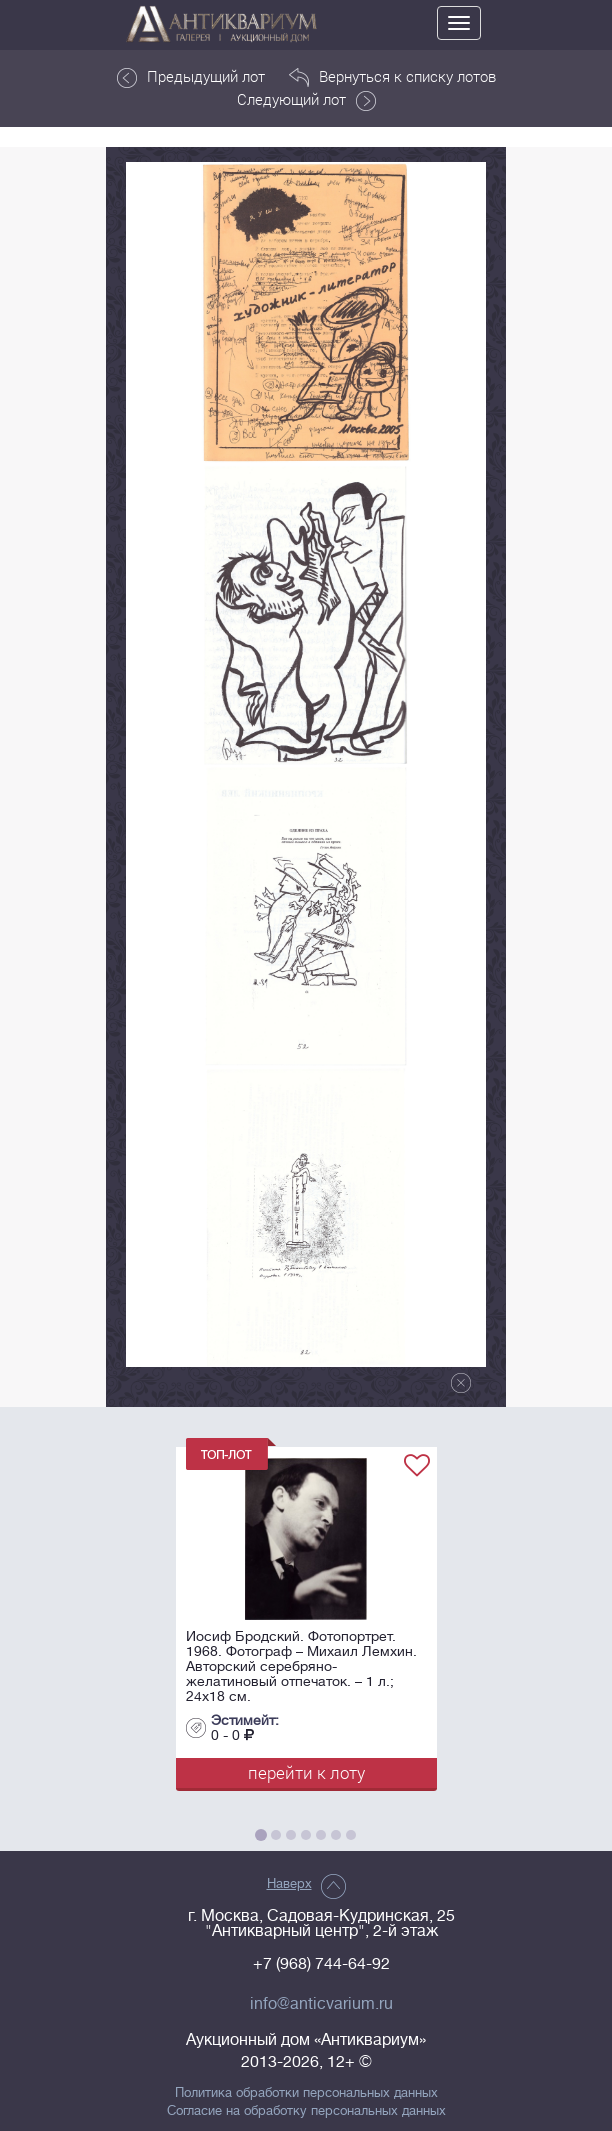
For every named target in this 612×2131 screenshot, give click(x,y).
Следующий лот (306, 100)
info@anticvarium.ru (321, 2004)
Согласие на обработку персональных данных (306, 2111)
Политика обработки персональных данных (306, 2093)
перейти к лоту (306, 1772)
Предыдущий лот (191, 77)
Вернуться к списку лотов (392, 77)
